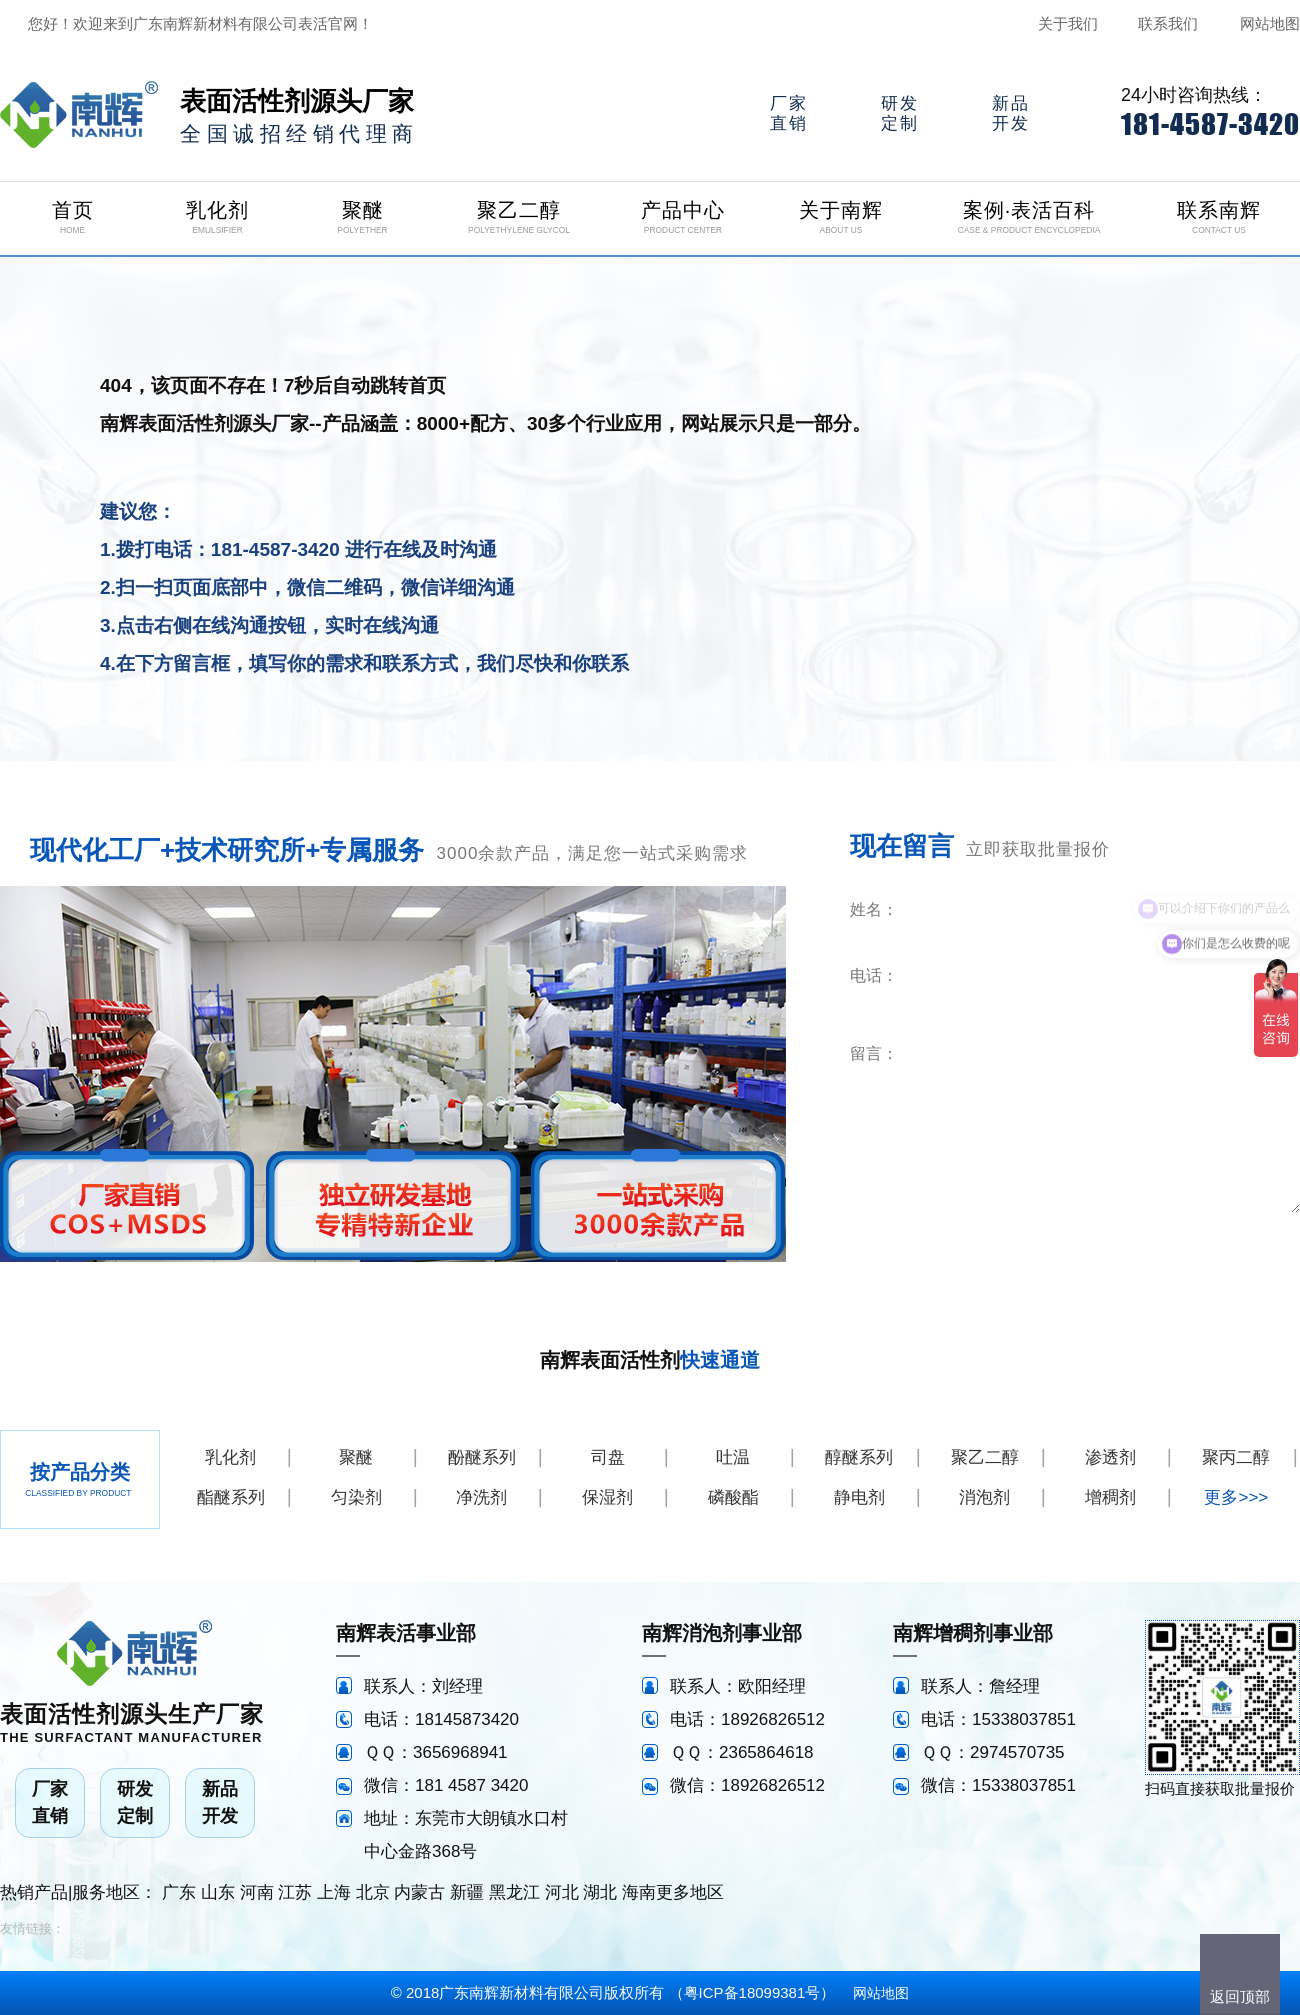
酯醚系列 (231, 1497)
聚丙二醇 (1236, 1457)
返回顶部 (1240, 1996)
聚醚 (356, 1457)
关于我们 (1068, 23)
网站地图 (1270, 23)
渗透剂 (1110, 1457)
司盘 (608, 1457)
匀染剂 (356, 1497)
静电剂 (859, 1497)
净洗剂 (481, 1497)
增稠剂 (1110, 1497)
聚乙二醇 (985, 1457)
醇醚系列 (859, 1457)
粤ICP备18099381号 (752, 1992)
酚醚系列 (482, 1457)
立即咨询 (1178, 1241)
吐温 (733, 1457)
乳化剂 (230, 1457)
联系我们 (1168, 23)
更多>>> (1236, 1497)
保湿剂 (607, 1497)
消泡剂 (984, 1497)
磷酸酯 (733, 1497)
